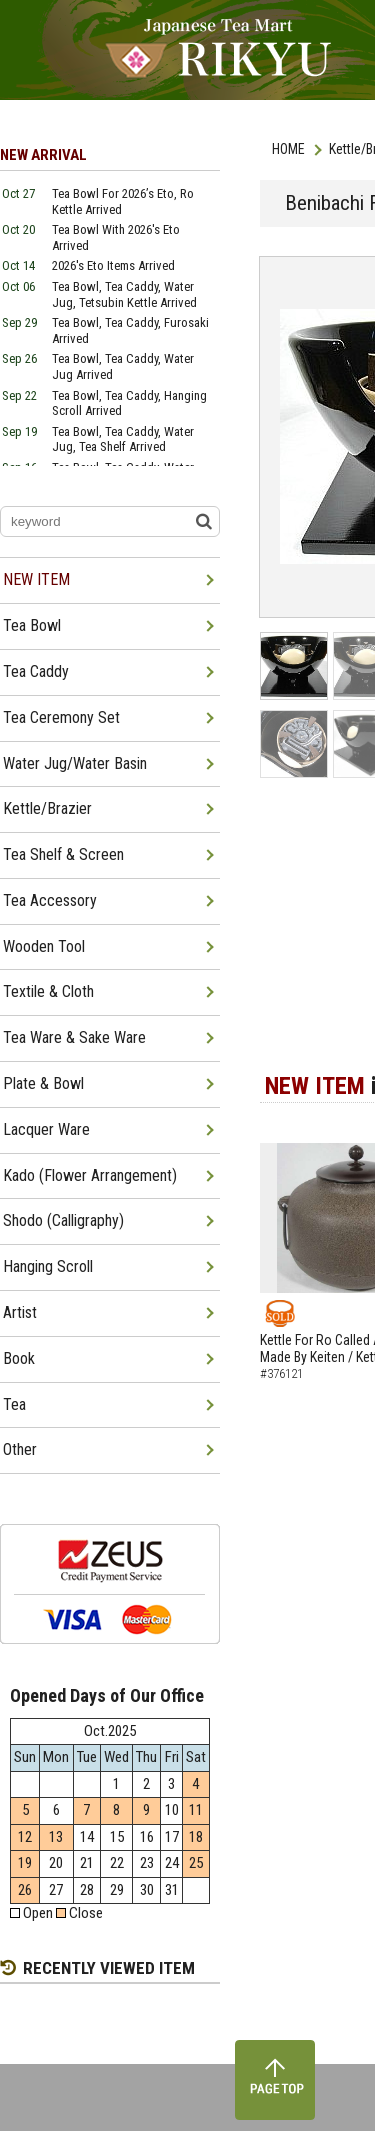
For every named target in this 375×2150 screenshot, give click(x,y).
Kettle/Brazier (47, 808)
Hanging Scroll (48, 1266)
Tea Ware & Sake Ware (74, 1037)
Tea (14, 1404)
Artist (20, 1312)
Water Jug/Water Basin (75, 763)
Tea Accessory (50, 900)
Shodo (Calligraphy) (63, 1220)
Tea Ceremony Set (61, 717)
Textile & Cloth (48, 991)
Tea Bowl (32, 625)
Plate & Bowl (43, 1083)
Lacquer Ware (46, 1129)
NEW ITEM (36, 579)
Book (19, 1358)
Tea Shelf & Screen (63, 854)
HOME (288, 149)
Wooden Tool (44, 946)
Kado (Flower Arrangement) (90, 1175)
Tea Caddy (36, 671)
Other (20, 1449)
